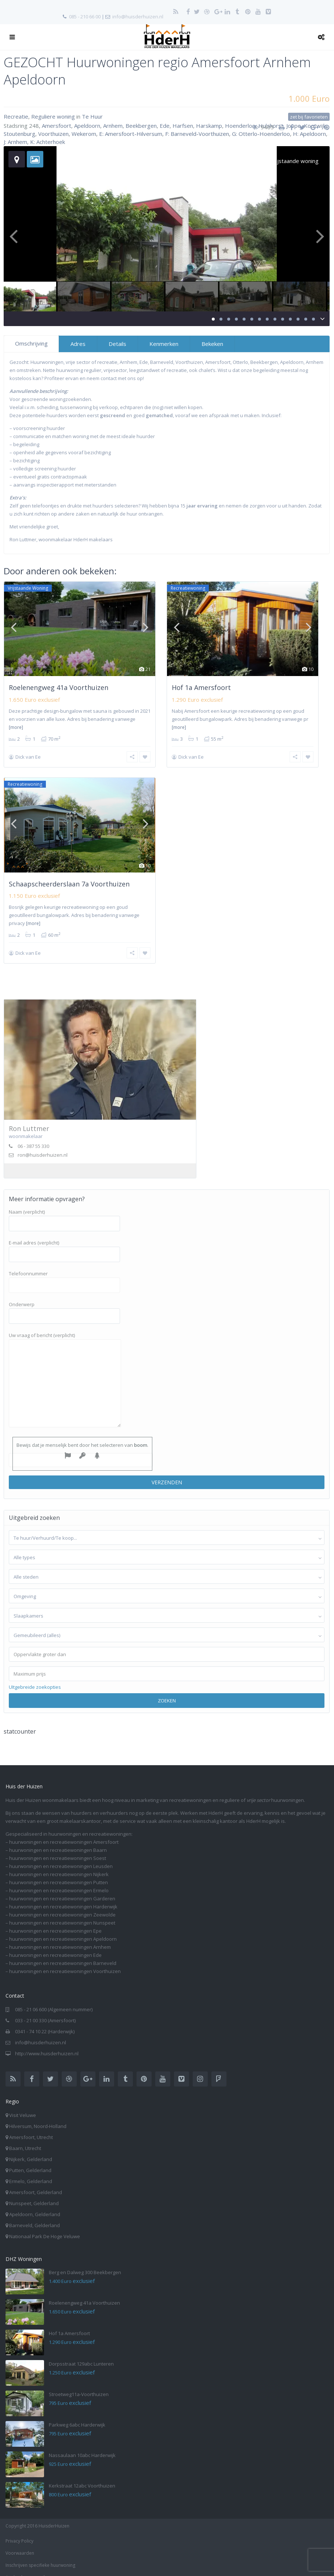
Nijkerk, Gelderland (30, 2149)
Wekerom (84, 133)
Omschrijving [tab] (31, 343)
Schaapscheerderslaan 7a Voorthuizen (69, 879)
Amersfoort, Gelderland (35, 2182)
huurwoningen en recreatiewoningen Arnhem (60, 1937)
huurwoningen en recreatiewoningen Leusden (61, 1856)
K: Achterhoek (47, 141)
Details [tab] (117, 343)
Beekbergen (141, 125)
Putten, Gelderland (30, 2160)
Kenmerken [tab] (163, 343)
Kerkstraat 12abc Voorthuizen (82, 2476)
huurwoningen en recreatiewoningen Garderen (62, 1889)
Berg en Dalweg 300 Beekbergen (85, 2262)
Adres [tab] (78, 343)
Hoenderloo (240, 125)
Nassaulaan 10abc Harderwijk (82, 2445)
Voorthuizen (53, 133)
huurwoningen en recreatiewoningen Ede (55, 1945)
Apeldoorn (87, 125)
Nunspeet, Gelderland (34, 2193)
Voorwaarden (20, 2543)
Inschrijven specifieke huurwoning (40, 2555)
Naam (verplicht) (64, 1208)
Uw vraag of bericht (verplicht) (65, 1370)
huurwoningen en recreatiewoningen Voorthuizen (65, 1961)
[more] (16, 727)
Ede (165, 125)
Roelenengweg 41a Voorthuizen (58, 687)
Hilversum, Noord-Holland (37, 2116)
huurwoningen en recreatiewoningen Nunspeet (62, 1913)
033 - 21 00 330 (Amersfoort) (45, 2011)
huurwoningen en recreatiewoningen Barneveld (62, 1953)
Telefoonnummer (64, 1270)
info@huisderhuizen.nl (137, 16)
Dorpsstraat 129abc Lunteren (81, 2354)
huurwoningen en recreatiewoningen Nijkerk (59, 1864)
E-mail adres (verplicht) (64, 1239)
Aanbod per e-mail (25, 2568)
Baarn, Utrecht (25, 2138)
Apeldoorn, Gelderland (34, 2204)
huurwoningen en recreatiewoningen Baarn (58, 1840)
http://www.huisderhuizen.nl (47, 2044)
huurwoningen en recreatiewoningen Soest (57, 1848)
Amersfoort (56, 125)
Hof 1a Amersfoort (201, 687)
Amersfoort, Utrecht (31, 2127)
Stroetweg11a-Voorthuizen (79, 2384)
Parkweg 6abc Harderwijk (77, 2415)
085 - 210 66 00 (85, 16)
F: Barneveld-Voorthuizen (197, 133)
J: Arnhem (15, 141)
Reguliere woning (53, 116)
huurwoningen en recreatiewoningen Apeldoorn (63, 1929)
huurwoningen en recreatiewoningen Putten (58, 1872)
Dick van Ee (28, 757)
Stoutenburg (19, 133)
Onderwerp (64, 1300)
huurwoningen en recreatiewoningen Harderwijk (63, 1897)
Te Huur (92, 116)
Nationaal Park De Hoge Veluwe (44, 2226)
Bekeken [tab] (212, 343)
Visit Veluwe (22, 2105)
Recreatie (16, 116)
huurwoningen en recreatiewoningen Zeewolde (62, 1905)
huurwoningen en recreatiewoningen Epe (55, 1921)
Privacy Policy (19, 2531)
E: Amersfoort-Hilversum (130, 133)
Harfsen (183, 125)
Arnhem (113, 125)
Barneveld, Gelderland (34, 2215)
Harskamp (209, 125)
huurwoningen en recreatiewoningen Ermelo (59, 1881)
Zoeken (167, 1691)
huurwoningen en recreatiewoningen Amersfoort (64, 1832)
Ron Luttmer (29, 1118)
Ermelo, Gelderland (30, 2171)
